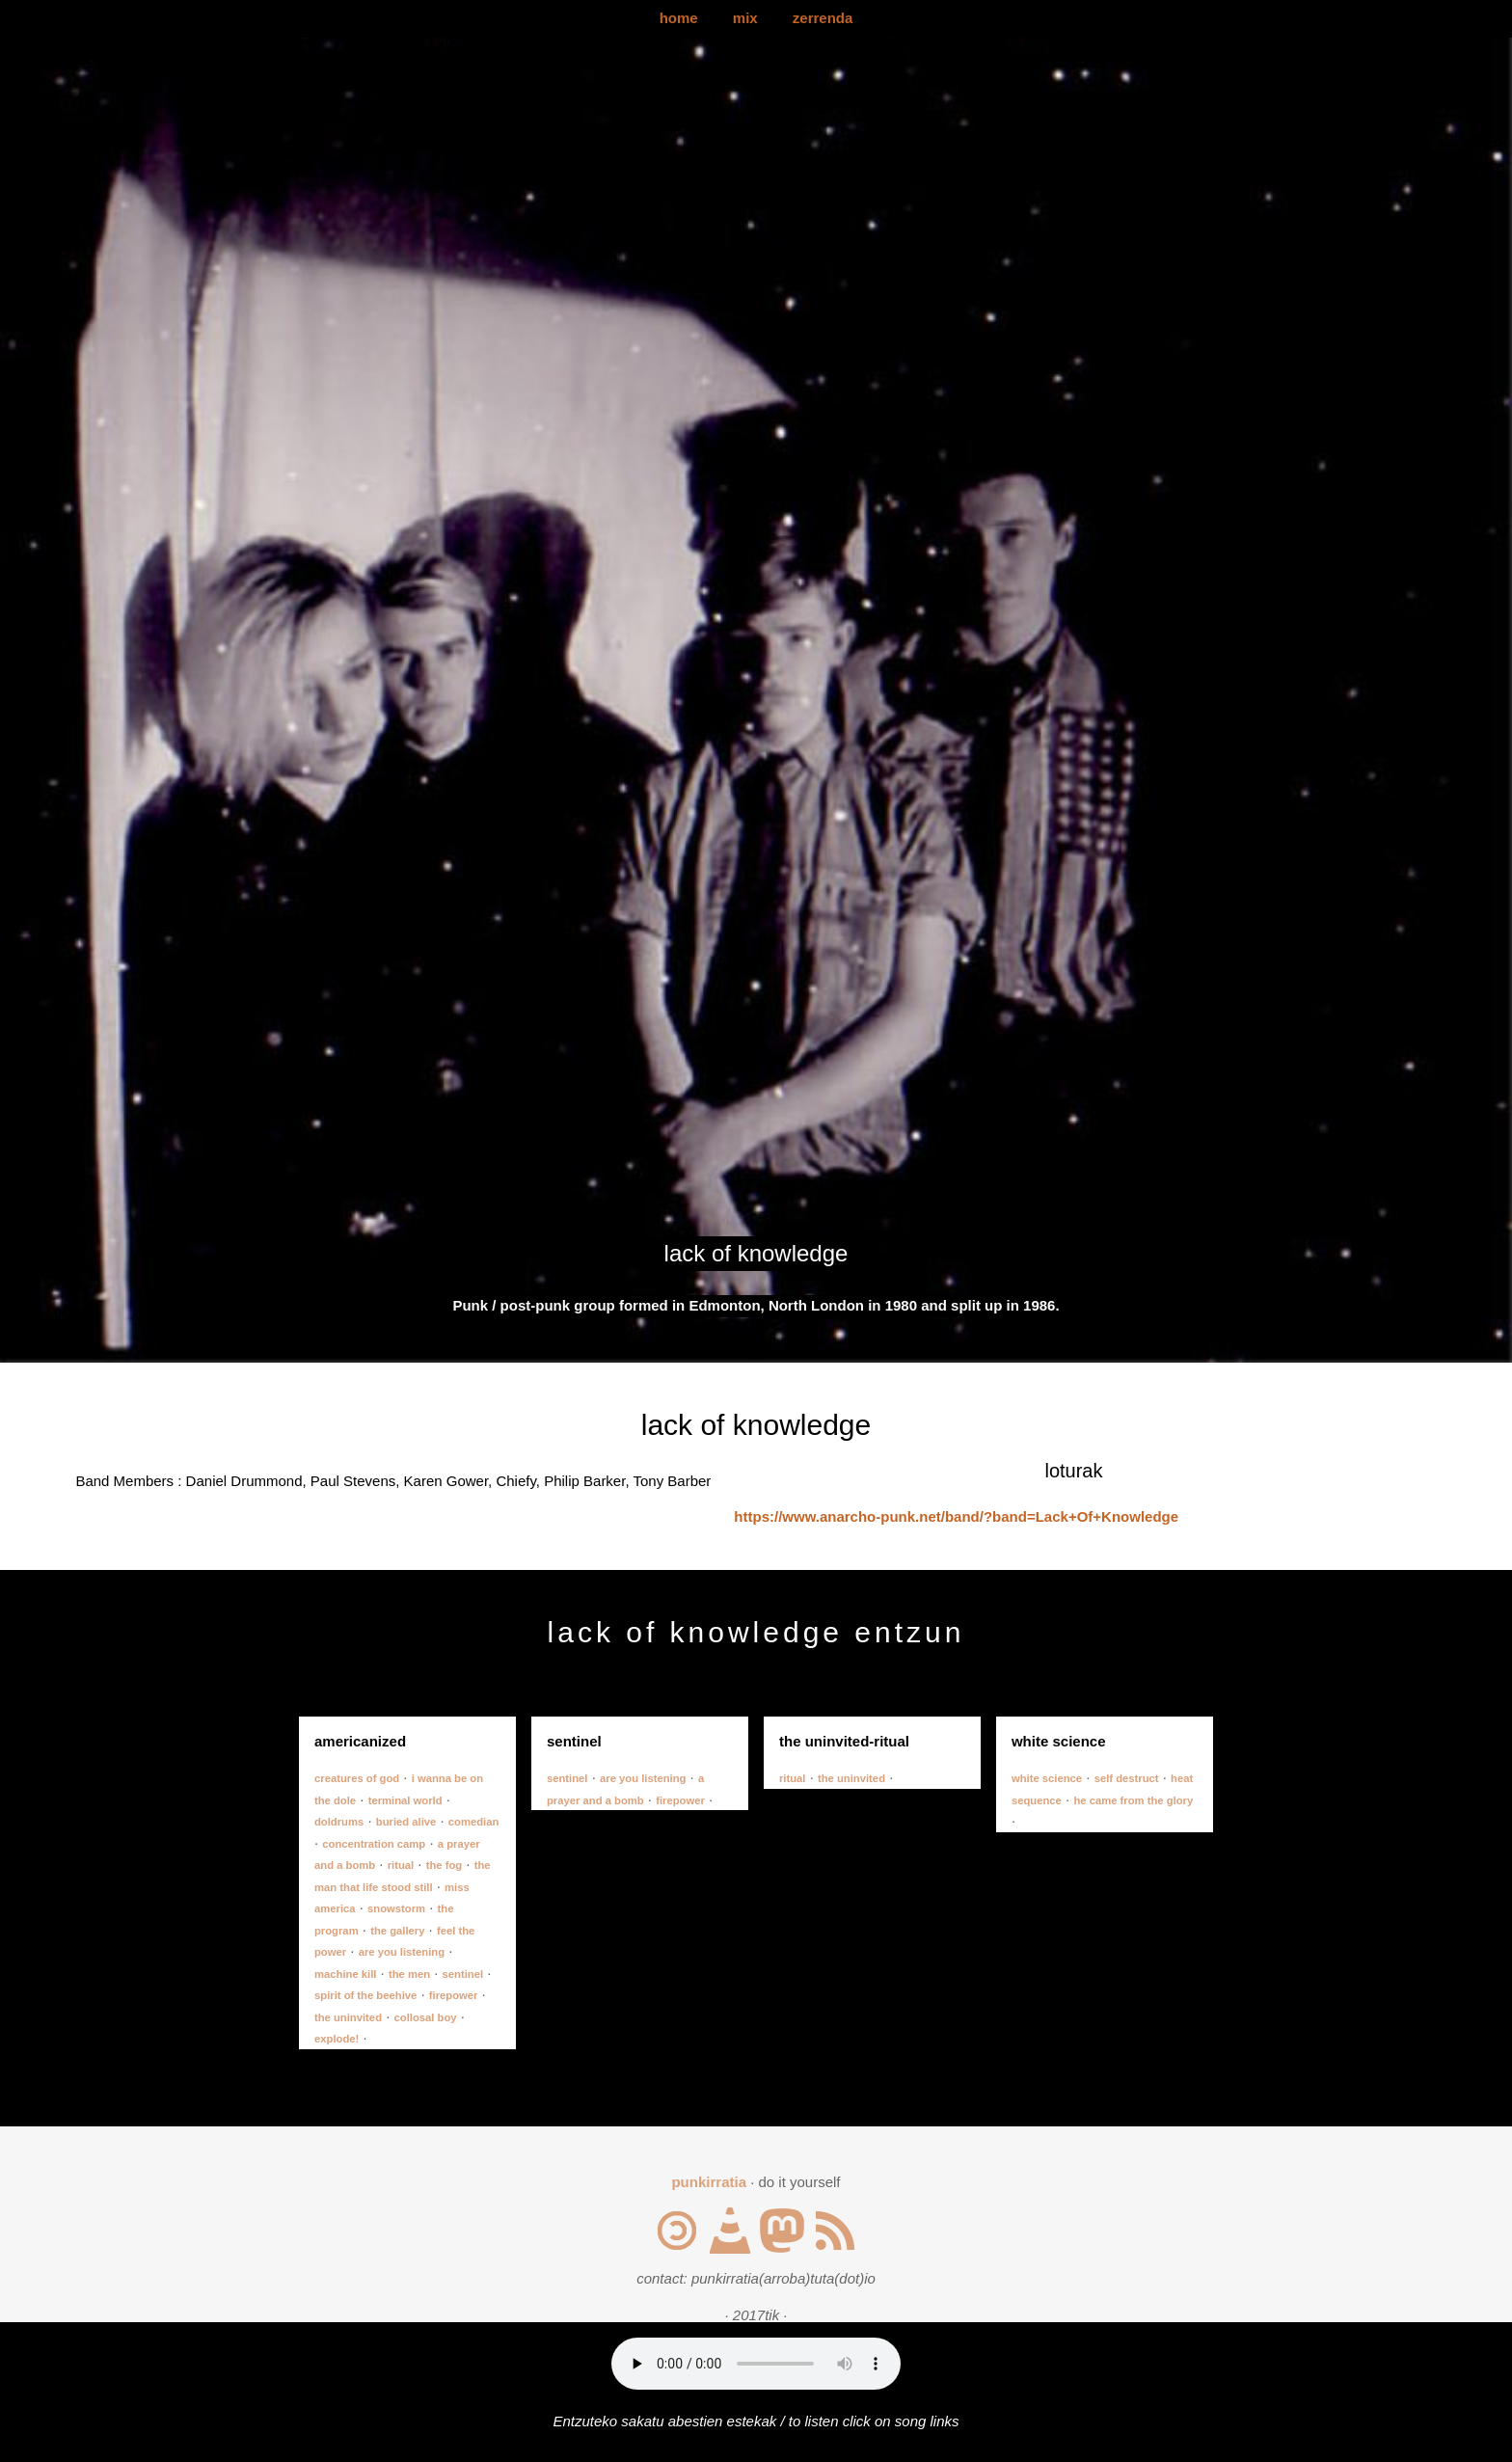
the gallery (397, 1930)
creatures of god (356, 1778)
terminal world (405, 1800)
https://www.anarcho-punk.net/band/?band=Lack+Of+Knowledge (956, 1516)
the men (409, 1974)
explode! (336, 2038)
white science (1047, 1778)
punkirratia (708, 2182)
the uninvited (348, 2017)
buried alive (406, 1821)
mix (745, 18)
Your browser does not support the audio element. (756, 2364)
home (679, 18)
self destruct (1126, 1778)
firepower (453, 1995)
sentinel (463, 1974)
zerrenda (823, 18)
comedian (474, 1821)
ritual (401, 1865)
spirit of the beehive (365, 1995)
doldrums (339, 1821)
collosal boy (425, 2017)
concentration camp (373, 1844)
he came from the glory (1133, 1800)
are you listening (402, 1952)
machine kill (345, 1974)
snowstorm (396, 1908)
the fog (444, 1865)
